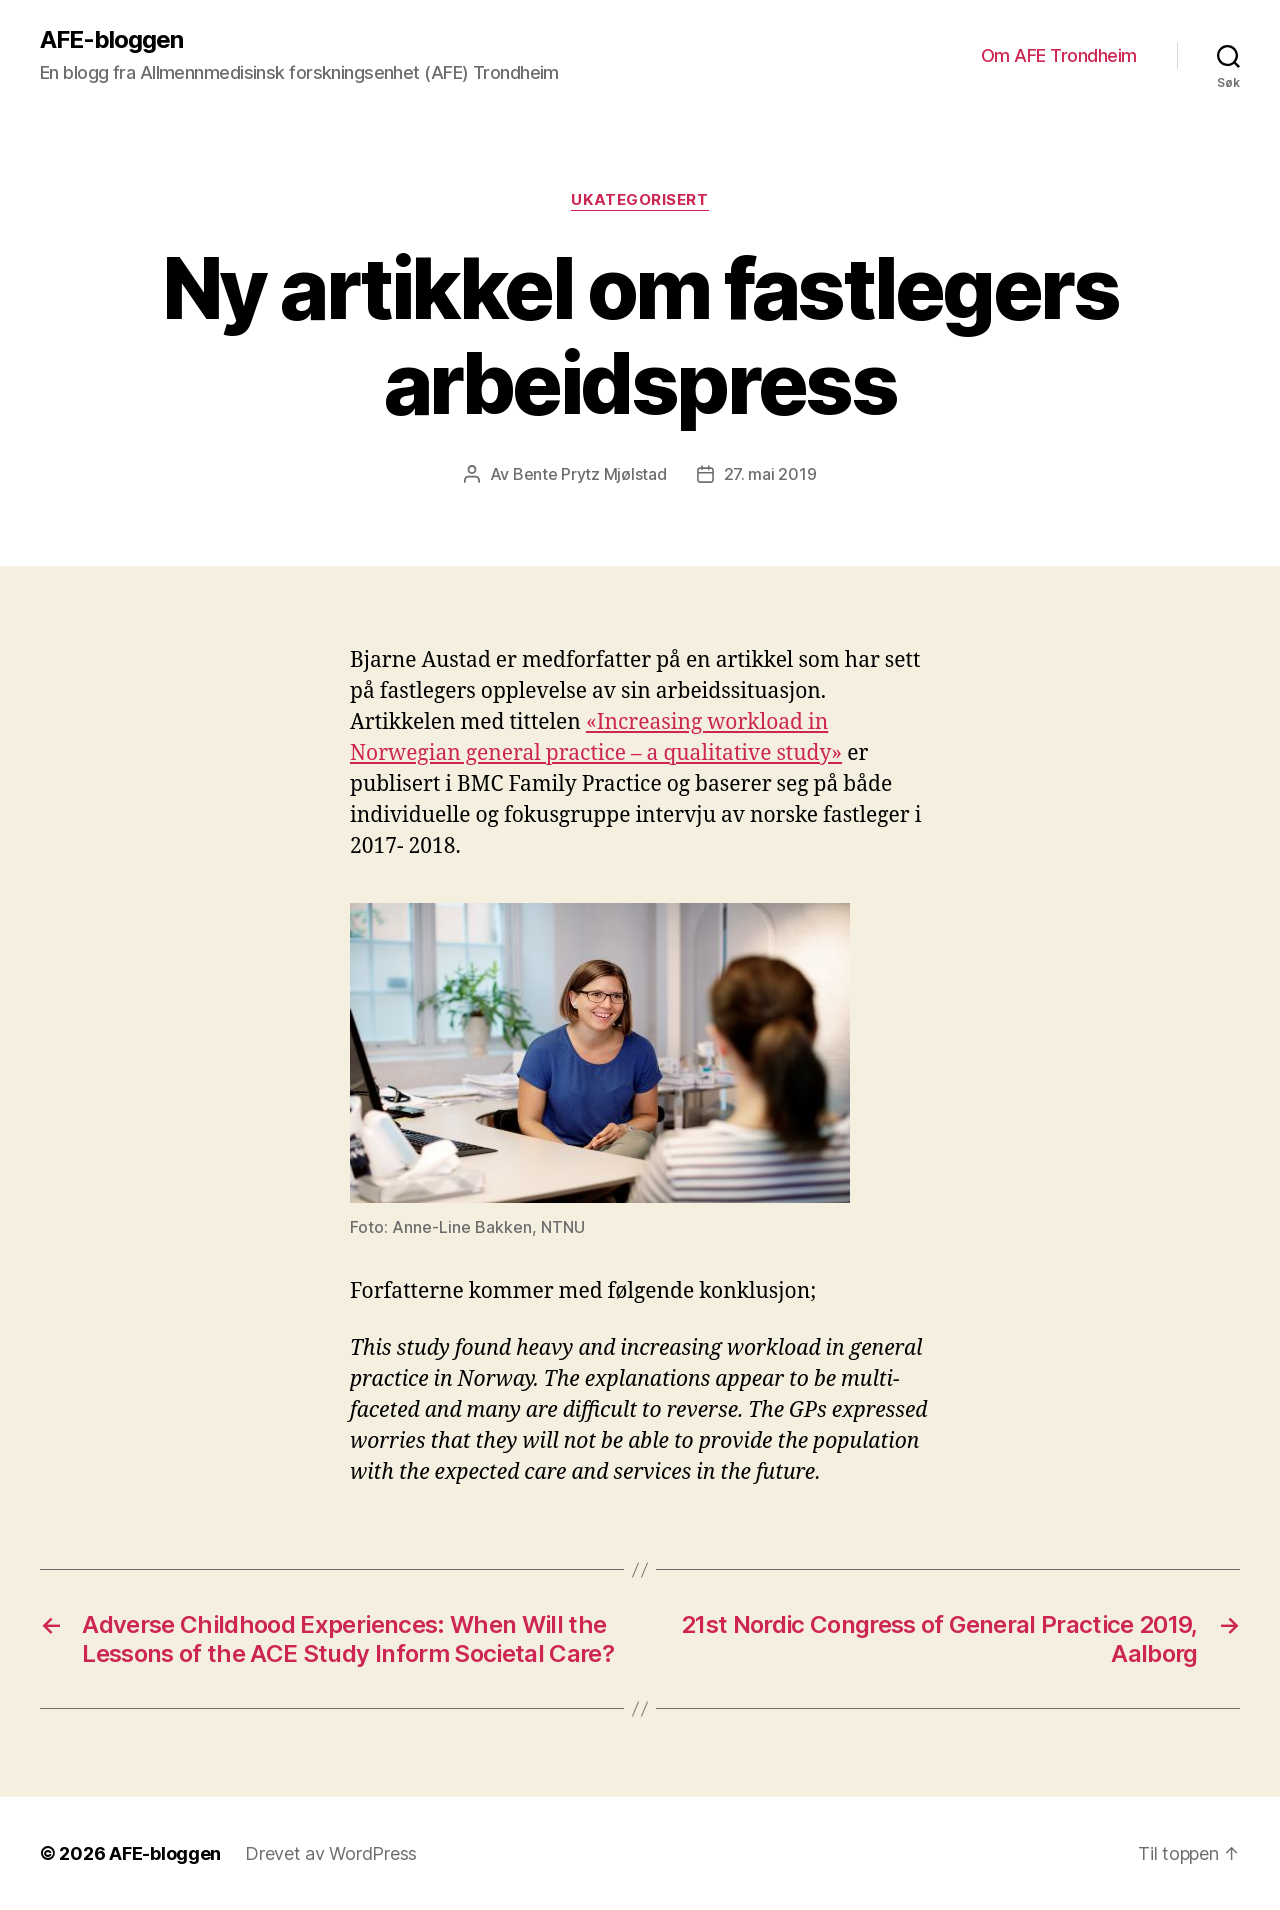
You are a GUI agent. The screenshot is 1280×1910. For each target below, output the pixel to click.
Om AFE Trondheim (1059, 55)
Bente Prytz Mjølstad (590, 474)
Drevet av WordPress (331, 1853)
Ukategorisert (639, 200)
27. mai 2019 (770, 474)
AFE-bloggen (111, 40)
